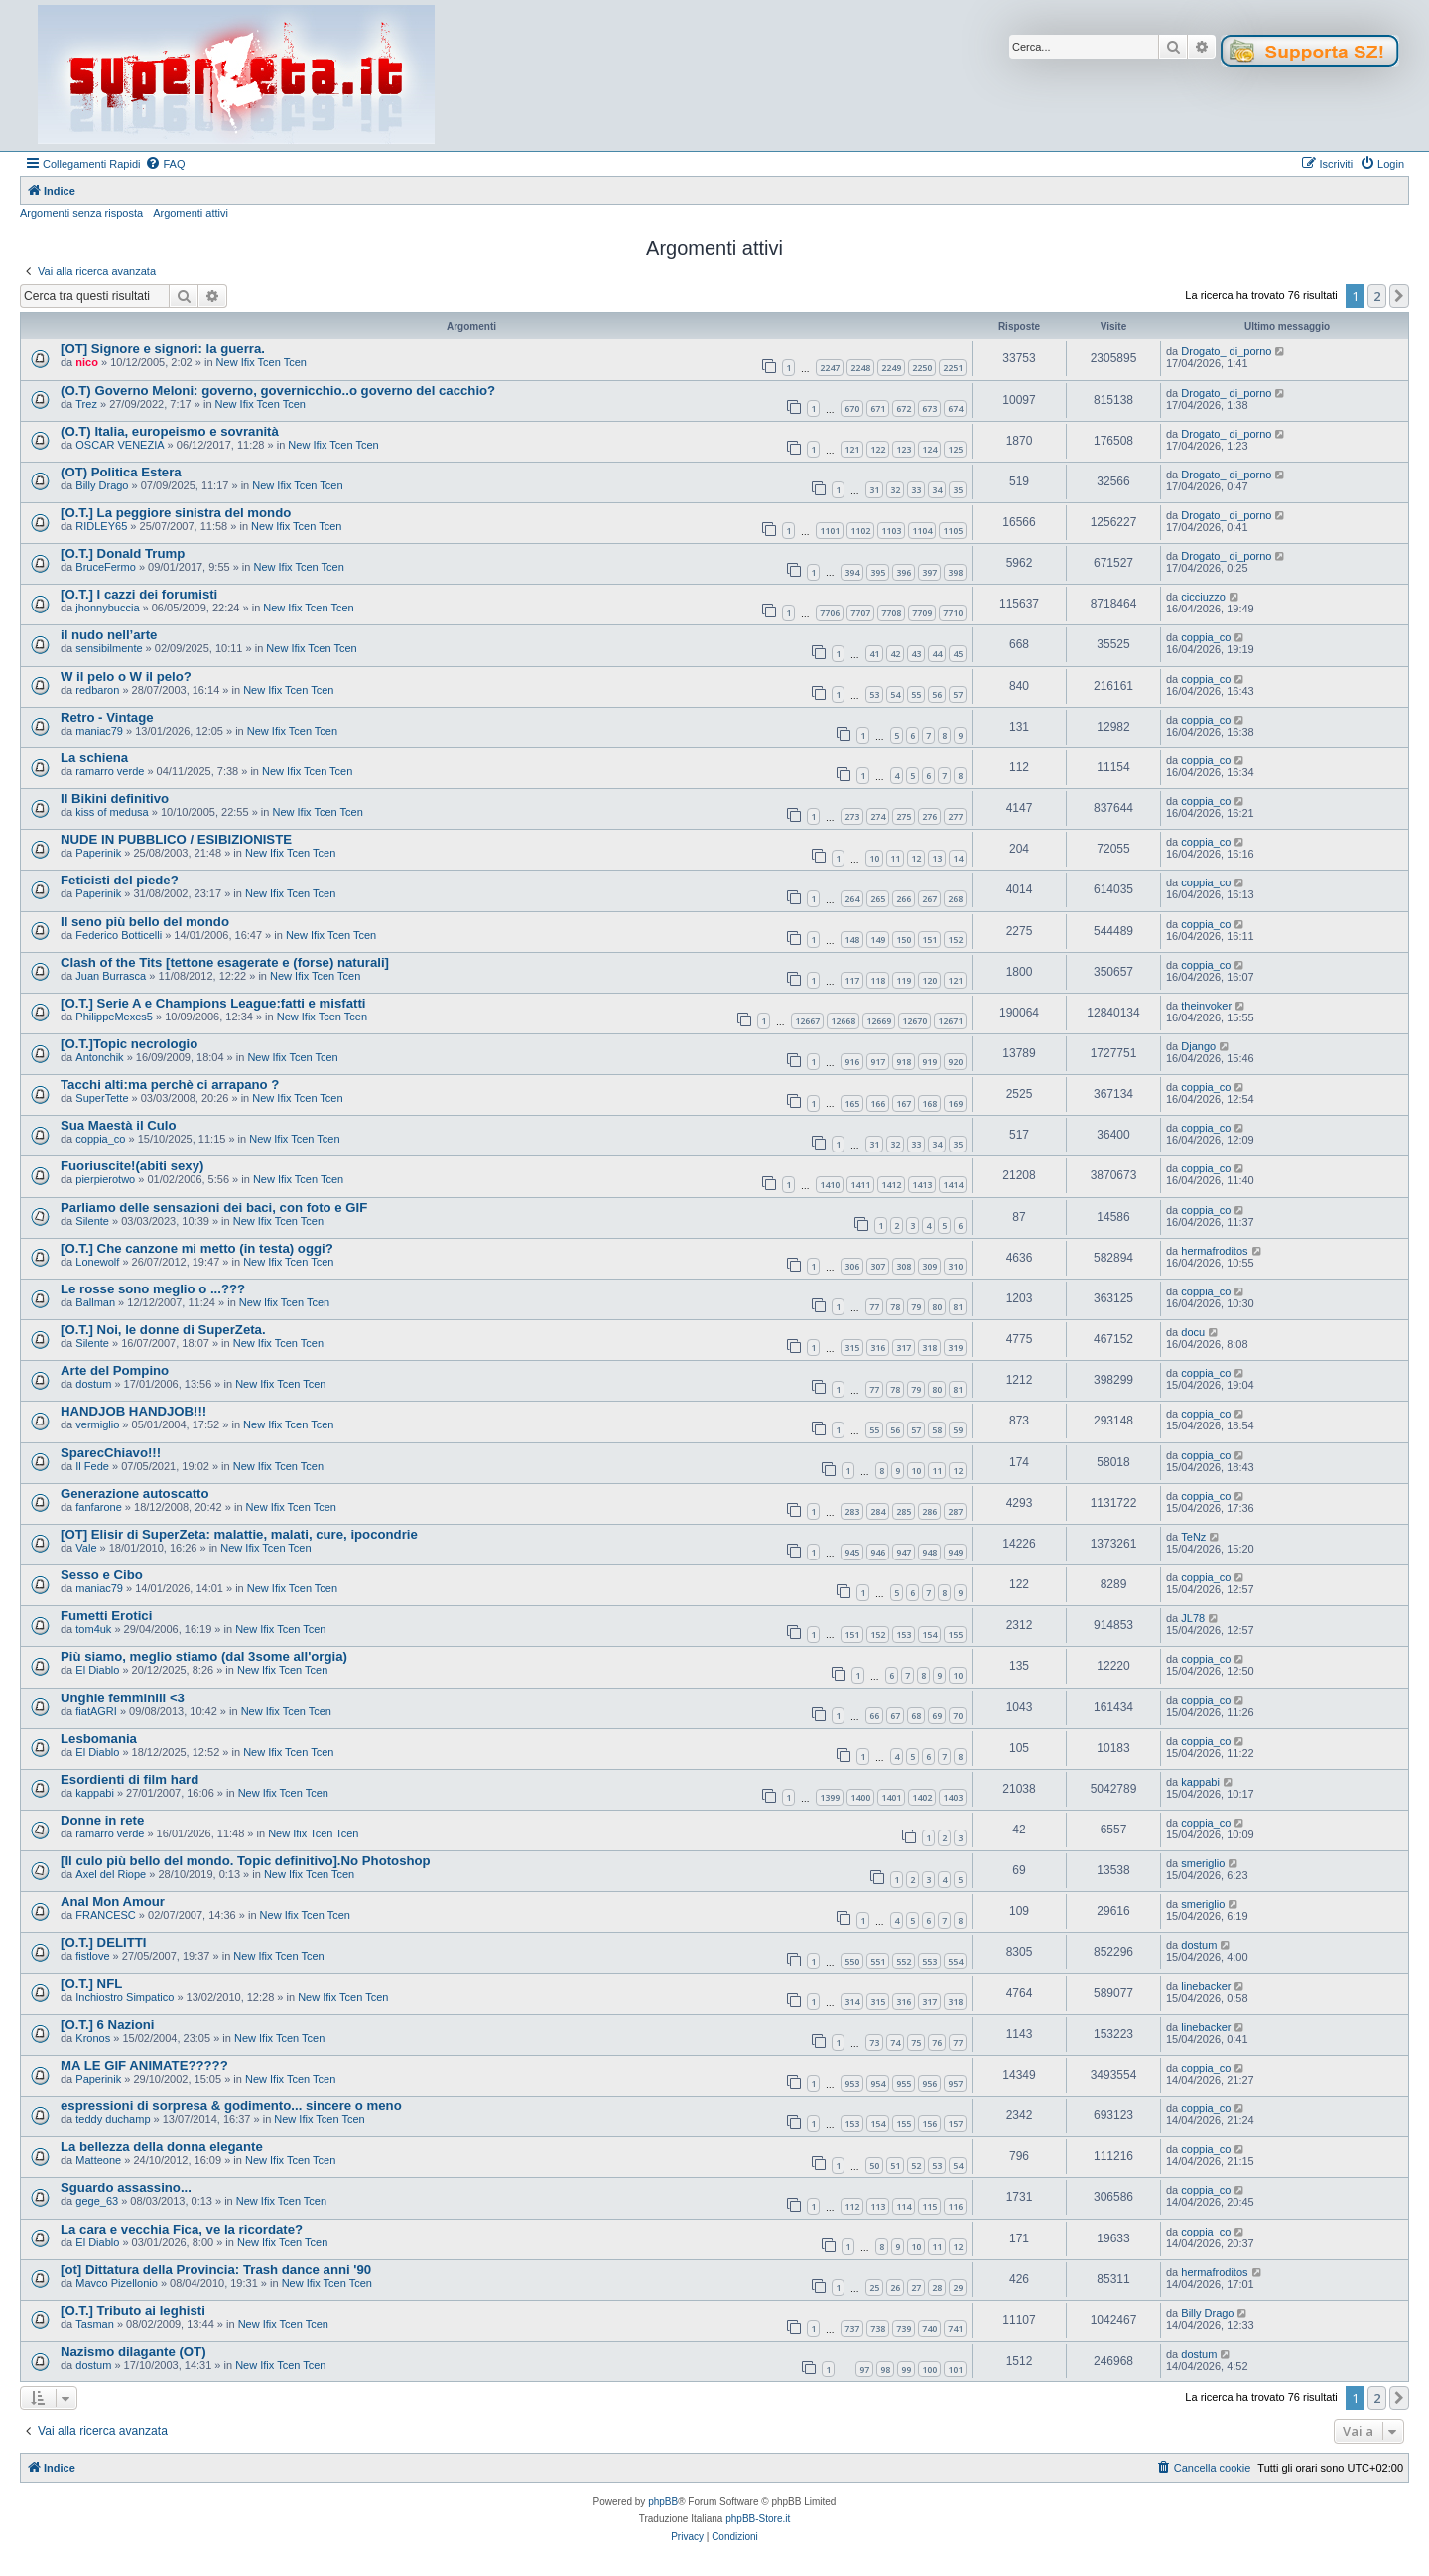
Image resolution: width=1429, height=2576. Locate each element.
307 (877, 1266)
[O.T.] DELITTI (103, 1942)
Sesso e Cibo (102, 1574)
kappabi (94, 1793)
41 (874, 653)
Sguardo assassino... (126, 2187)
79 (916, 1306)
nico (86, 362)
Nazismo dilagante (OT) (133, 2351)
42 (895, 653)
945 (851, 1552)
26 (895, 2287)
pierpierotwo (105, 1179)
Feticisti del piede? (120, 880)
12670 (914, 1021)
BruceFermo (105, 567)
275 (903, 816)
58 (937, 1430)
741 (955, 2328)
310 (955, 1266)
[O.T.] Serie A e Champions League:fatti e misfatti (213, 1003)
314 (851, 2001)
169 (955, 1103)
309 (929, 1266)
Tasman (94, 2324)
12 (916, 858)
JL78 (1193, 1618)
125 (955, 449)
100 (929, 2369)
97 (864, 2369)
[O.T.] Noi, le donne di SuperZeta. (163, 1329)
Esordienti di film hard (129, 1779)
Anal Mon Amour (113, 1901)
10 (874, 858)
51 (895, 2165)
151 (929, 939)
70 (958, 1715)
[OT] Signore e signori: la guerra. (163, 348)
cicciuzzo (1203, 597)
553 (929, 1961)
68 (916, 1715)
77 (874, 1306)
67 (895, 1715)
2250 (922, 367)
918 (903, 1061)
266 (903, 898)
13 (937, 858)
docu (1193, 1332)
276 (929, 816)
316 (877, 1347)
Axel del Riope (110, 1874)
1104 (922, 530)
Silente (92, 1221)
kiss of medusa (111, 812)
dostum (93, 1384)
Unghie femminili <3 (123, 1698)
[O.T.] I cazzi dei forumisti (139, 594)
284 (877, 1511)
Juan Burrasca (110, 976)
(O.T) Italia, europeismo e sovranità (170, 431)
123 (903, 449)
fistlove (92, 1956)
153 (903, 1634)
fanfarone (98, 1507)
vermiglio (97, 1424)
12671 (950, 1021)
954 (877, 2083)
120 (929, 980)
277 (955, 816)
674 (955, 408)
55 (916, 694)
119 (903, 980)
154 (929, 1634)
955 (903, 2083)
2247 (830, 367)
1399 (830, 1797)
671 (877, 408)
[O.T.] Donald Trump (123, 553)
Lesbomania (99, 1738)
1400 (860, 1797)
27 (916, 2287)
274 (877, 816)
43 (916, 653)
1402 (922, 1797)
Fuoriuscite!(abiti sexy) (132, 1165)
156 (929, 2123)
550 (851, 1961)
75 (916, 2042)
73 (874, 2042)
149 (877, 939)
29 (958, 2287)
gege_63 (96, 2201)
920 (955, 1061)
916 (851, 1061)
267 (929, 898)
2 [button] (1376, 296)
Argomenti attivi (190, 213)
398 (955, 572)
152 (955, 939)
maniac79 (99, 731)
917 (877, 1061)
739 (903, 2328)
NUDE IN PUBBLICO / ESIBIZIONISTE (176, 839)
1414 (953, 1184)
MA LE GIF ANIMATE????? (144, 2065)
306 (851, 1266)
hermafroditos (1214, 1251)
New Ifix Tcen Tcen (261, 362)
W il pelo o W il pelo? (126, 676)
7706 (830, 613)
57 (958, 694)
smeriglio (1203, 1863)
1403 (953, 1797)
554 (955, 1961)
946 (877, 1552)
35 (958, 489)
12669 (878, 1021)
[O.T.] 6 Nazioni (108, 2024)
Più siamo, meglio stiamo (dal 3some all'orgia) (204, 1656)
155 (955, 1634)
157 (955, 2123)
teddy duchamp (112, 2119)
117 (851, 980)
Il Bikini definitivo (115, 798)
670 (851, 408)
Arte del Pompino (115, 1370)
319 (955, 1347)
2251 (953, 367)
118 (877, 980)
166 (877, 1103)
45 (958, 653)
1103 (891, 530)
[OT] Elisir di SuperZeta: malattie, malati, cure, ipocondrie (239, 1534)
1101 (830, 530)
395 (877, 572)
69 (937, 1715)
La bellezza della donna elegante (162, 2146)
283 (851, 1511)
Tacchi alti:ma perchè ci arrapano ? (170, 1084)
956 (929, 2083)
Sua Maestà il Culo (119, 1125)
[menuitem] (165, 164)
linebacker (1206, 1986)
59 (958, 1430)
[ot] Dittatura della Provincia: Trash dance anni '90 (216, 2269)
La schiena (94, 757)
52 (916, 2165)
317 (903, 1347)
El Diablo (97, 1670)
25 (874, 2287)
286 (929, 1511)
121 (851, 449)
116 (955, 2206)
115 (929, 2206)
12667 (807, 1021)
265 (877, 898)
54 (895, 694)
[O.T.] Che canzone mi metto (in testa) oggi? (197, 1248)
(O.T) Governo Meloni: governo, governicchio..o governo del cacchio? (278, 390)
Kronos (92, 2038)
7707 (860, 613)
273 (851, 816)
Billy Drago (101, 485)
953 (851, 2083)
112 (851, 2206)
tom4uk (93, 1629)
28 (937, 2287)
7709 (922, 613)
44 (937, 653)
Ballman (95, 1302)
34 (937, 489)
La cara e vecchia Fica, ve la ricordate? (182, 2229)
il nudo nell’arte (109, 634)
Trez (86, 404)
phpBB (663, 2501)
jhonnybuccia (107, 607)
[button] (1399, 296)
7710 (953, 613)
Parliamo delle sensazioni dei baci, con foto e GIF (214, 1207)
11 (895, 858)
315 (851, 1347)
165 (851, 1103)
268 (955, 898)
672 (903, 408)
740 (929, 2328)
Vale (85, 1548)
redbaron (97, 690)
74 (895, 2042)
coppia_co (1206, 637)
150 (903, 939)
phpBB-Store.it (757, 2518)
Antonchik (99, 1057)
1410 (830, 1184)
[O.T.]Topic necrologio (129, 1043)
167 (903, 1103)
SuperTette (101, 1098)
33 (916, 489)
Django (1198, 1046)
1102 (860, 530)
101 (955, 2369)
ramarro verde (109, 771)
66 (874, 1715)
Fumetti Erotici (106, 1615)
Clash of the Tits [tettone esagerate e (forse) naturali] (225, 962)
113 (877, 2206)
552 (903, 1961)
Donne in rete (102, 1820)
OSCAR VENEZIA (119, 445)
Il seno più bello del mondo (145, 921)
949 (955, 1552)
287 (955, 1511)
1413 (922, 1184)
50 (874, 2165)
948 (929, 1552)
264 (851, 898)
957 (955, 2083)
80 (937, 1306)
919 (929, 1061)
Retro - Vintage (107, 717)
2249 (891, 367)
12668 (843, 1021)
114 (903, 2206)
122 (877, 449)
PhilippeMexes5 (114, 1016)
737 (851, 2328)
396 (903, 572)
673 (929, 408)
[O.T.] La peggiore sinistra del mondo (176, 512)
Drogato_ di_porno (1226, 351)
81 (958, 1306)
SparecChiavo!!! (111, 1452)
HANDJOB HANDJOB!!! (133, 1411)
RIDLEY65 (101, 526)
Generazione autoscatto (135, 1493)
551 (877, 1961)
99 (906, 2369)
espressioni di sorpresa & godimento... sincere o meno (231, 2106)
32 (895, 489)
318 (929, 1347)
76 (937, 2042)
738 (877, 2328)
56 (937, 694)
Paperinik (98, 853)
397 (929, 572)
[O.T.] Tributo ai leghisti (133, 2310)
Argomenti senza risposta (81, 213)
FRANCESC (105, 1915)
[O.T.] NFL (91, 1983)
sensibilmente (108, 648)
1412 (891, 1184)
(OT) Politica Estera (121, 472)
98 (885, 2369)
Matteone (98, 2160)
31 (874, 489)
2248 (860, 367)
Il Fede (92, 1466)
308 (903, 1266)
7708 (891, 613)
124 (929, 449)
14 (958, 858)
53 (874, 694)
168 (929, 1103)
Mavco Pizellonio (116, 2283)
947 (903, 1552)
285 (903, 1511)
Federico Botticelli (118, 935)
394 (851, 572)
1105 (953, 530)
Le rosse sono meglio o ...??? (153, 1289)
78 (895, 1306)
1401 (891, 1797)
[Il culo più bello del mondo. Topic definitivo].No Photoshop (246, 1860)
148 (851, 939)
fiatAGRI (96, 1711)
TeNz (1193, 1537)
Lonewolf (97, 1262)
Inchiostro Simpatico (124, 1997)
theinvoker (1206, 1006)
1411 (860, 1184)
